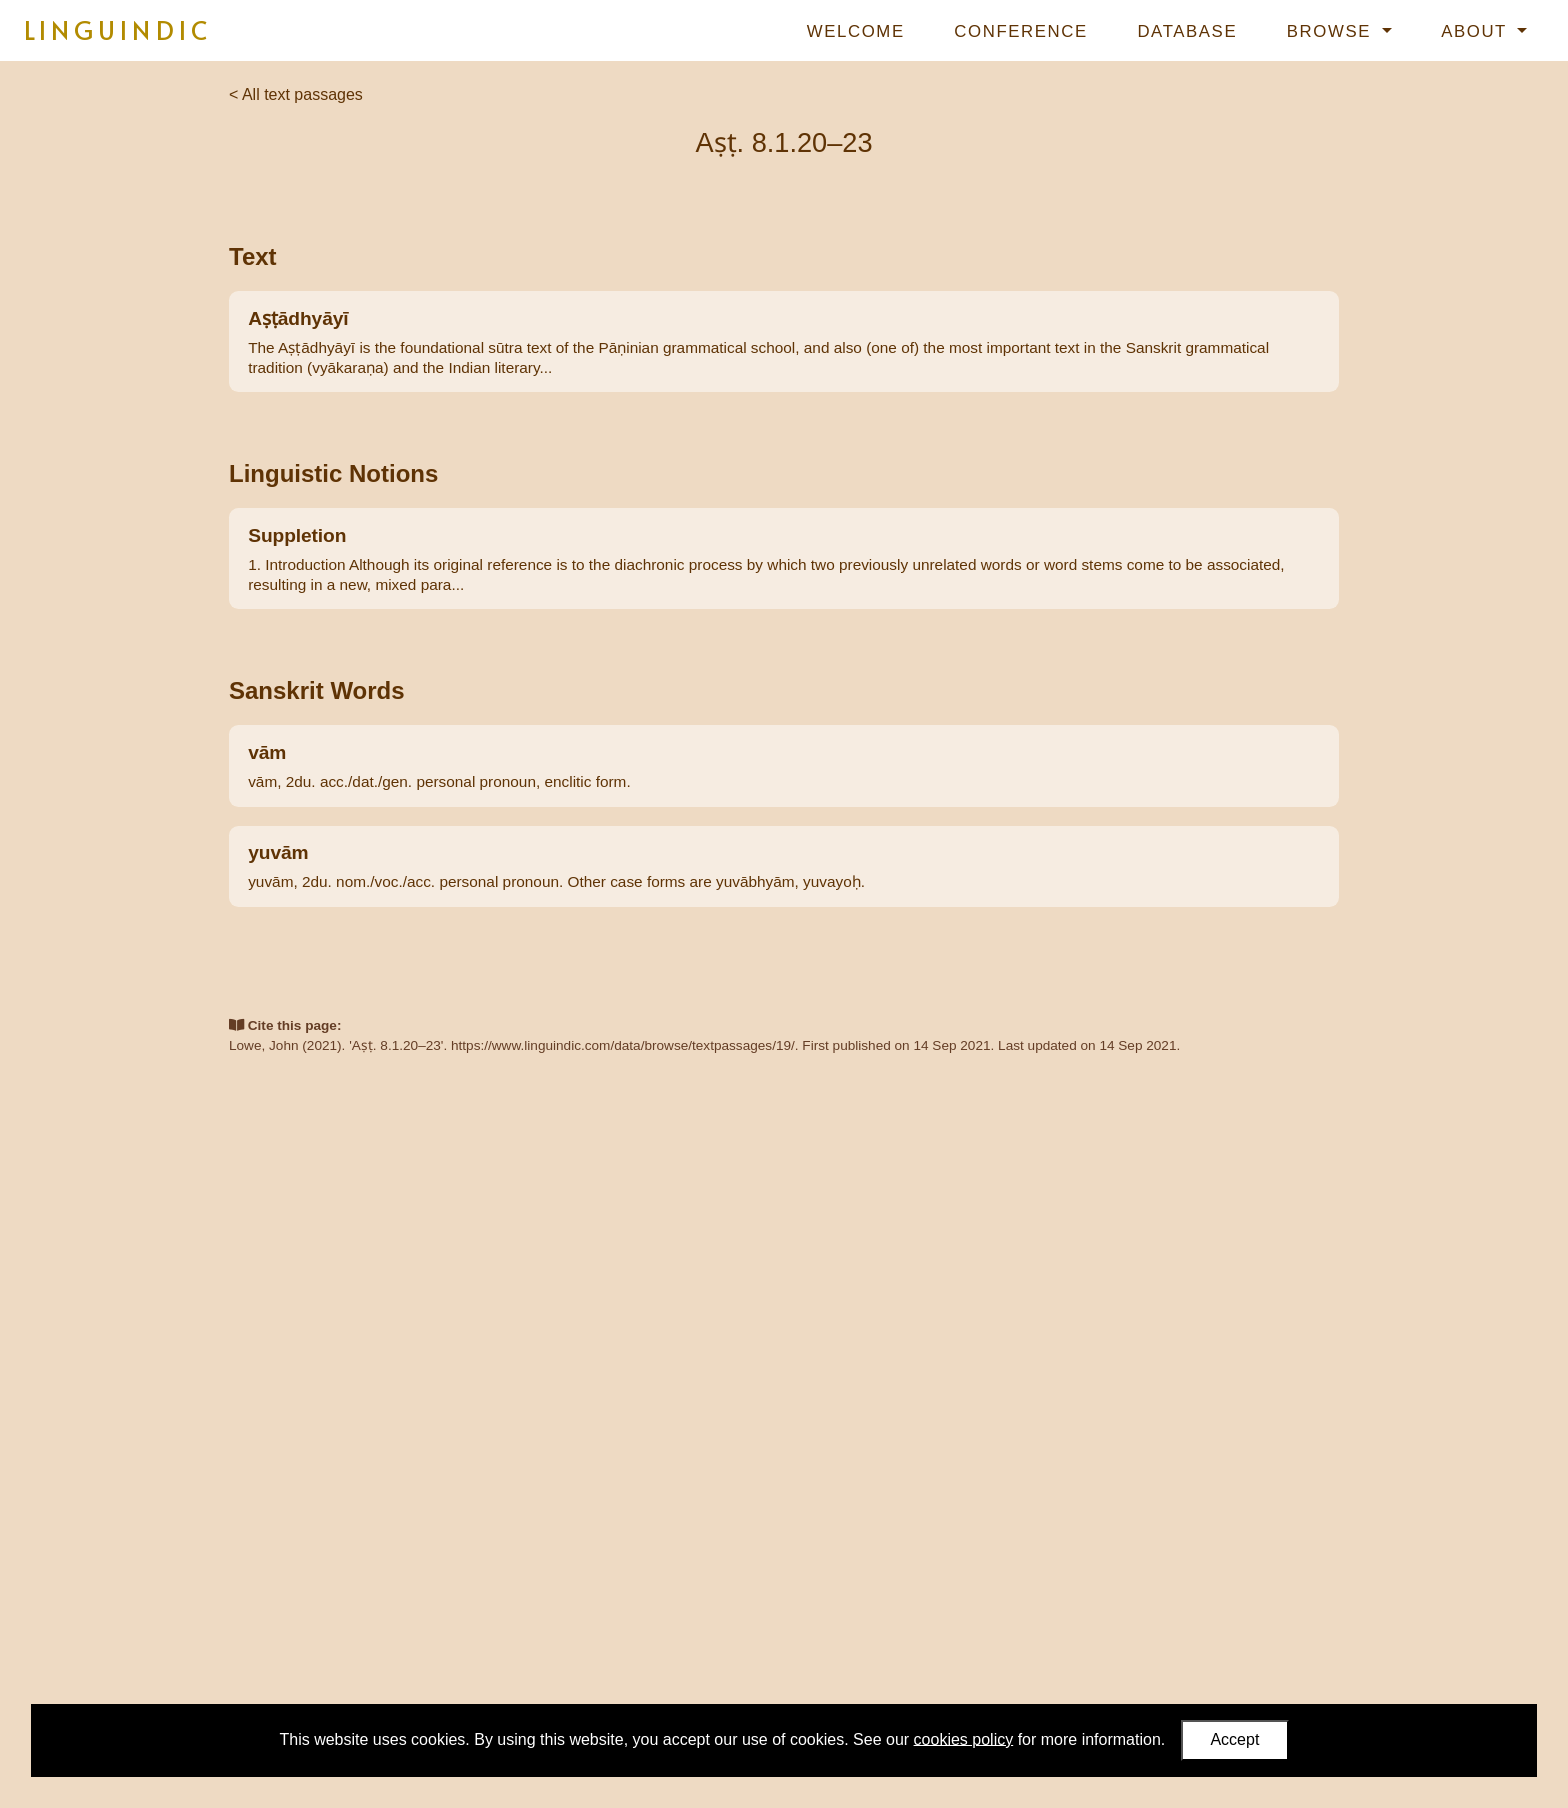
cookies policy (964, 1738)
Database (1187, 31)
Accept (1234, 1739)
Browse (1332, 31)
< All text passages (296, 94)
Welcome (856, 31)
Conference (1020, 31)
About (1477, 31)
